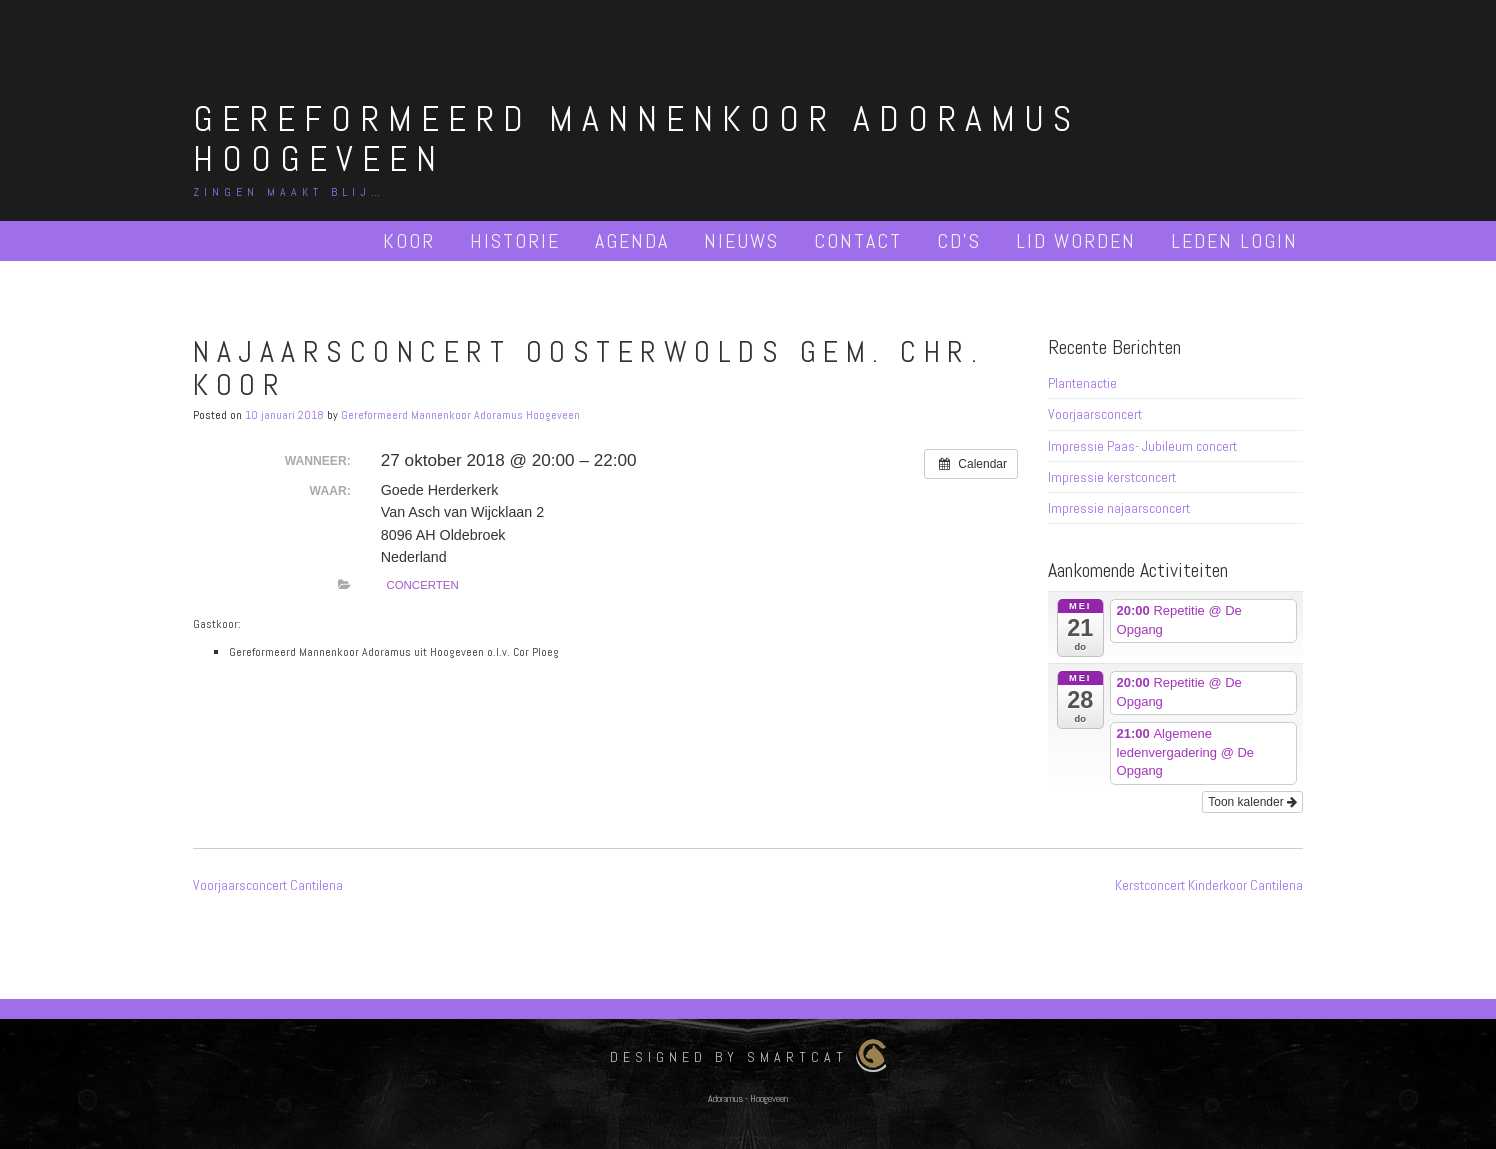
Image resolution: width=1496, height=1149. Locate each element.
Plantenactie (1082, 383)
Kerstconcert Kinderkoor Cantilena (1209, 885)
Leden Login (1234, 241)
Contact (858, 241)
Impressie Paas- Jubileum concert (1142, 446)
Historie (515, 241)
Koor (409, 241)
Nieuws (741, 241)
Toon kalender (1252, 802)
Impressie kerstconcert (1112, 477)
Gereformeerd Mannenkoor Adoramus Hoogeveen (636, 139)
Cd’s (959, 241)
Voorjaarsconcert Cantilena (268, 885)
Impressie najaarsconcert (1119, 508)
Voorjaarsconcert (1095, 414)
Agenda (632, 241)
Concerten (422, 585)
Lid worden (1076, 241)
